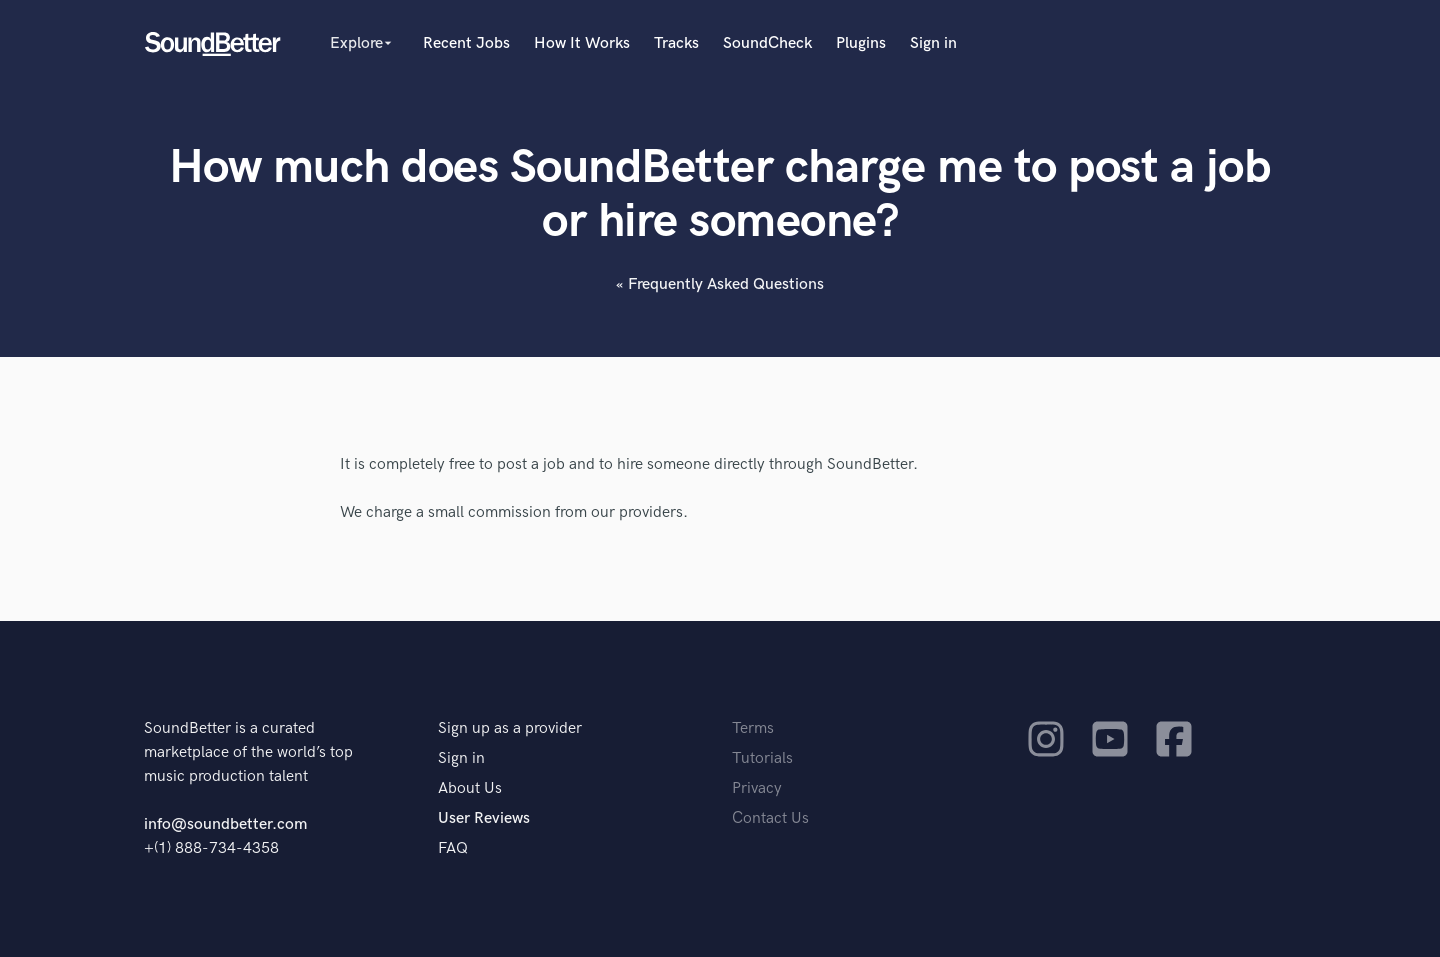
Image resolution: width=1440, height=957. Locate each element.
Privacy (757, 788)
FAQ (453, 848)
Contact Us (770, 818)
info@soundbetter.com (225, 824)
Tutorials (762, 758)
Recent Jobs (466, 43)
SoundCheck (767, 43)
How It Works (582, 43)
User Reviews (484, 818)
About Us (470, 788)
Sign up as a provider (510, 728)
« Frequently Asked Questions (720, 284)
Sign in (933, 43)
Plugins (861, 43)
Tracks (676, 43)
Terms (753, 728)
